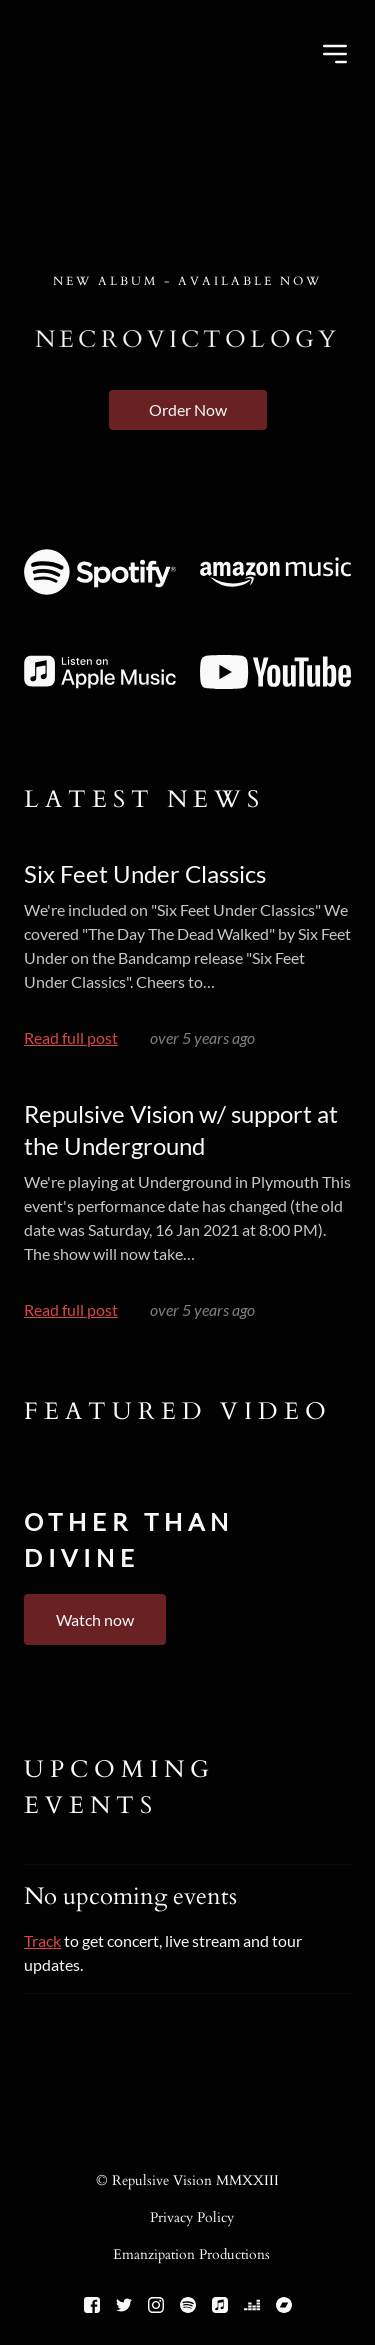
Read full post (71, 1037)
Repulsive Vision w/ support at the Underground (181, 1129)
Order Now (188, 409)
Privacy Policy (192, 2217)
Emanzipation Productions (191, 2254)
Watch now (95, 1619)
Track (42, 1940)
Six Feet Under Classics (145, 873)
